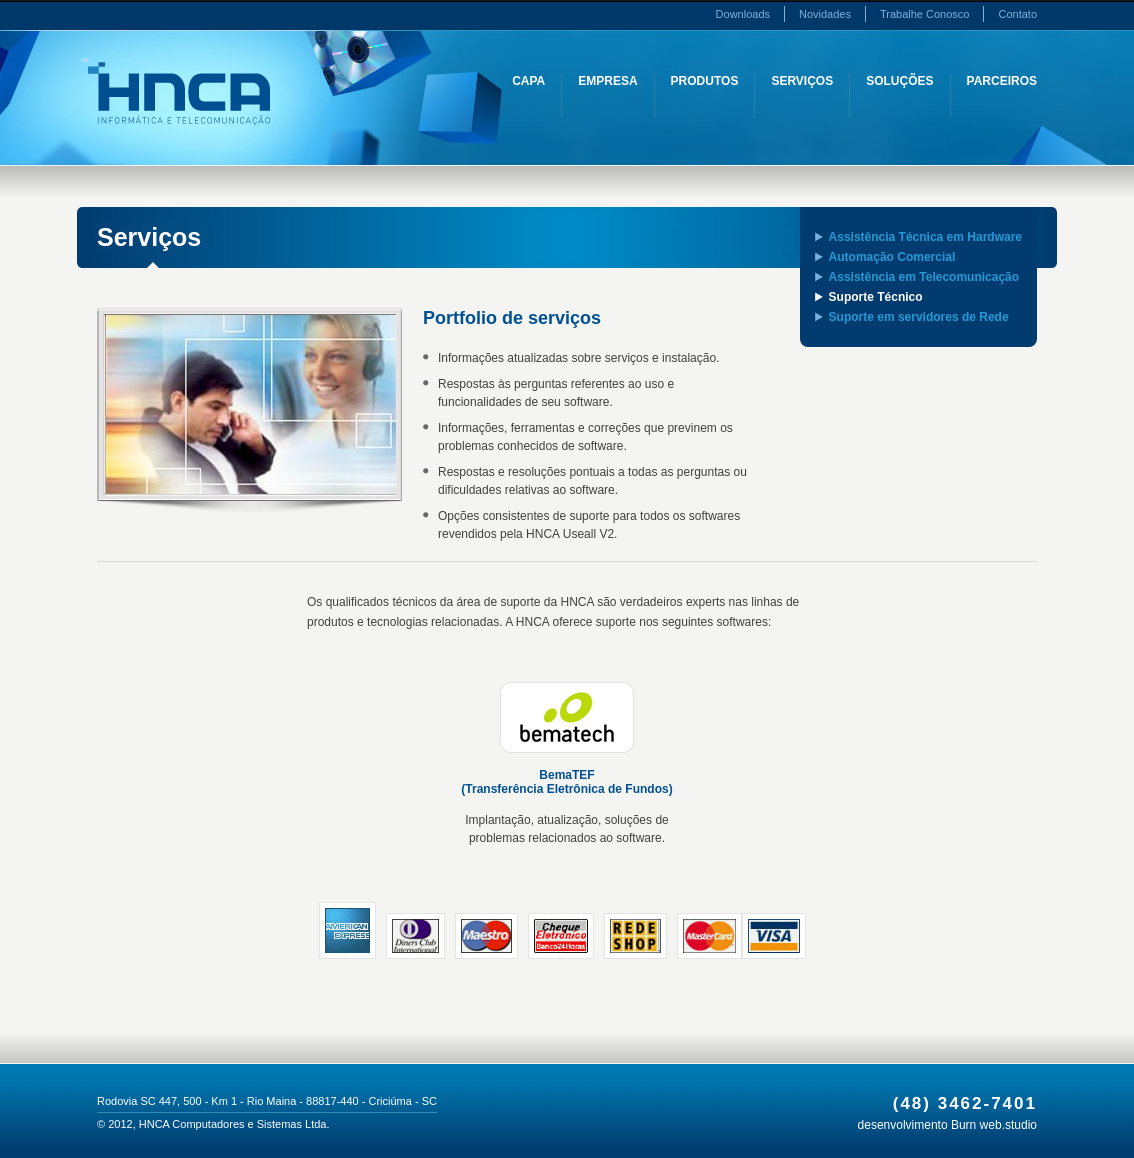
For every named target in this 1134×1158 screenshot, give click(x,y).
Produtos (705, 81)
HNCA (175, 92)
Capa (528, 81)
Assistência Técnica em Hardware (925, 237)
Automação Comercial (892, 257)
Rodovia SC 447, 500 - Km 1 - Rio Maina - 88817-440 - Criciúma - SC (267, 1101)
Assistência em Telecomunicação (924, 277)
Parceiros (1002, 81)
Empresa (607, 81)
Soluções (899, 81)
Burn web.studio (994, 1125)
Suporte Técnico (876, 297)
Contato (1017, 14)
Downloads (743, 14)
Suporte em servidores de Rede (919, 317)
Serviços (802, 81)
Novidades (825, 14)
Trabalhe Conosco (924, 14)
